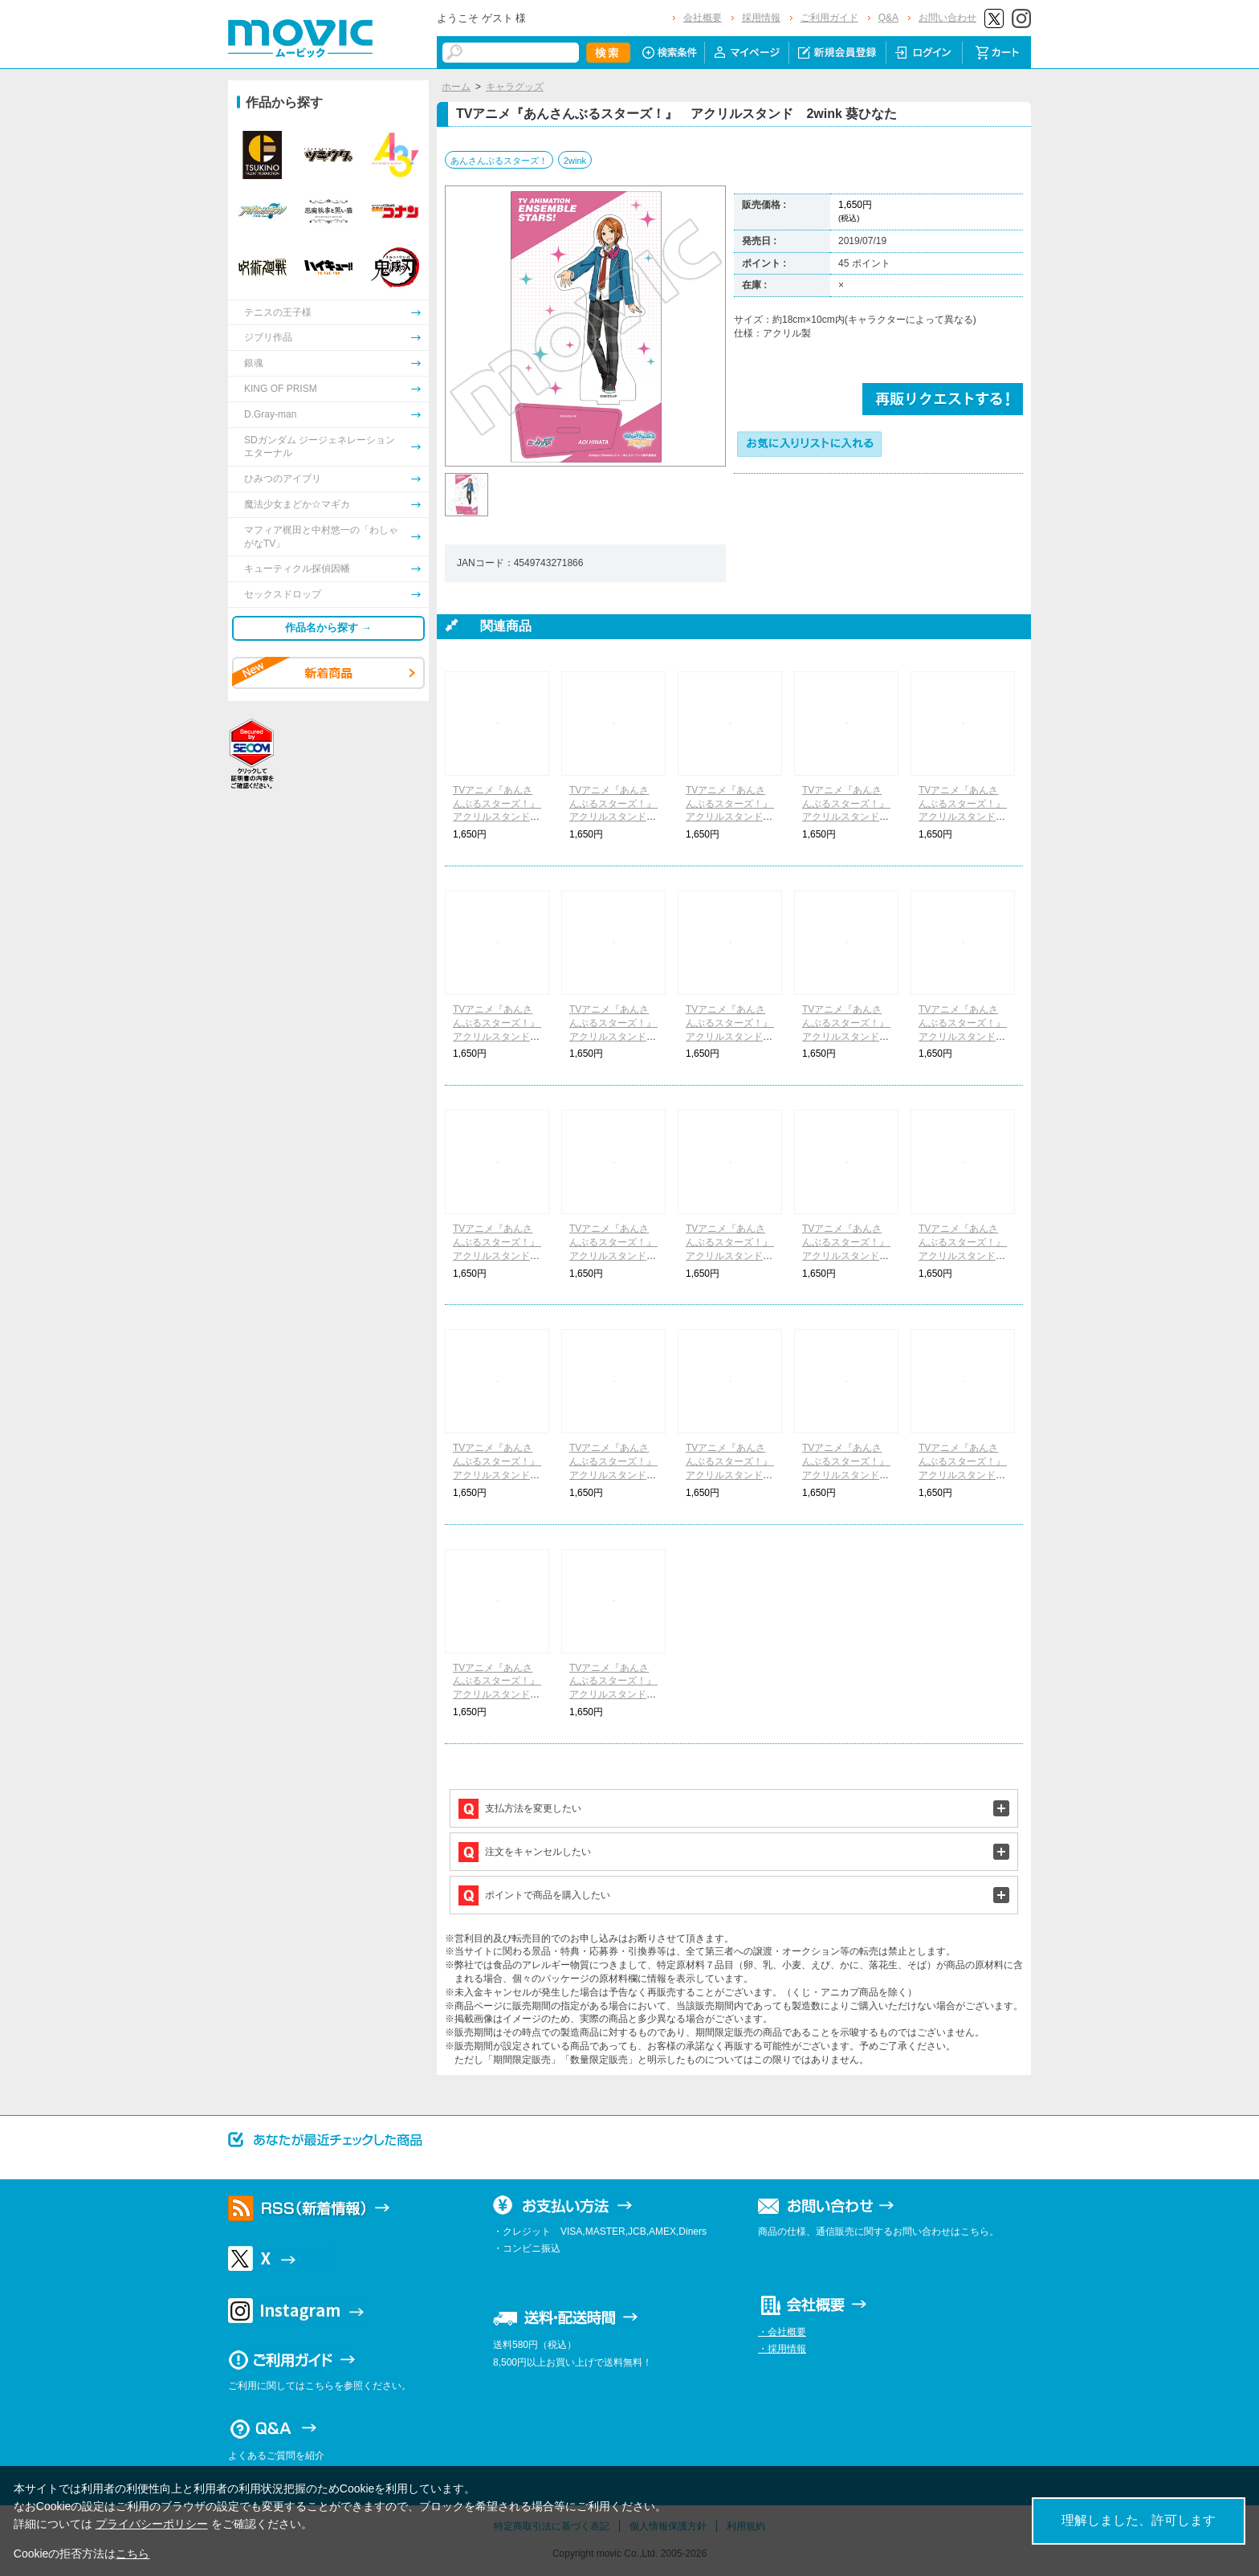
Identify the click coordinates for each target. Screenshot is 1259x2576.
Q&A (888, 17)
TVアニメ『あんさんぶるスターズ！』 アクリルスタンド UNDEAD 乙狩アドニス (967, 1255)
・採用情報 (782, 2348)
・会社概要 (782, 2332)
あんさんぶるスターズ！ (499, 160)
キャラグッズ (515, 86)
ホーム (456, 86)
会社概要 (702, 17)
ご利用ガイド (829, 17)
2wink (575, 160)
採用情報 (761, 17)
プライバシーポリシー (152, 2523)
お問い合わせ (947, 17)
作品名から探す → (328, 628)
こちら (132, 2553)
